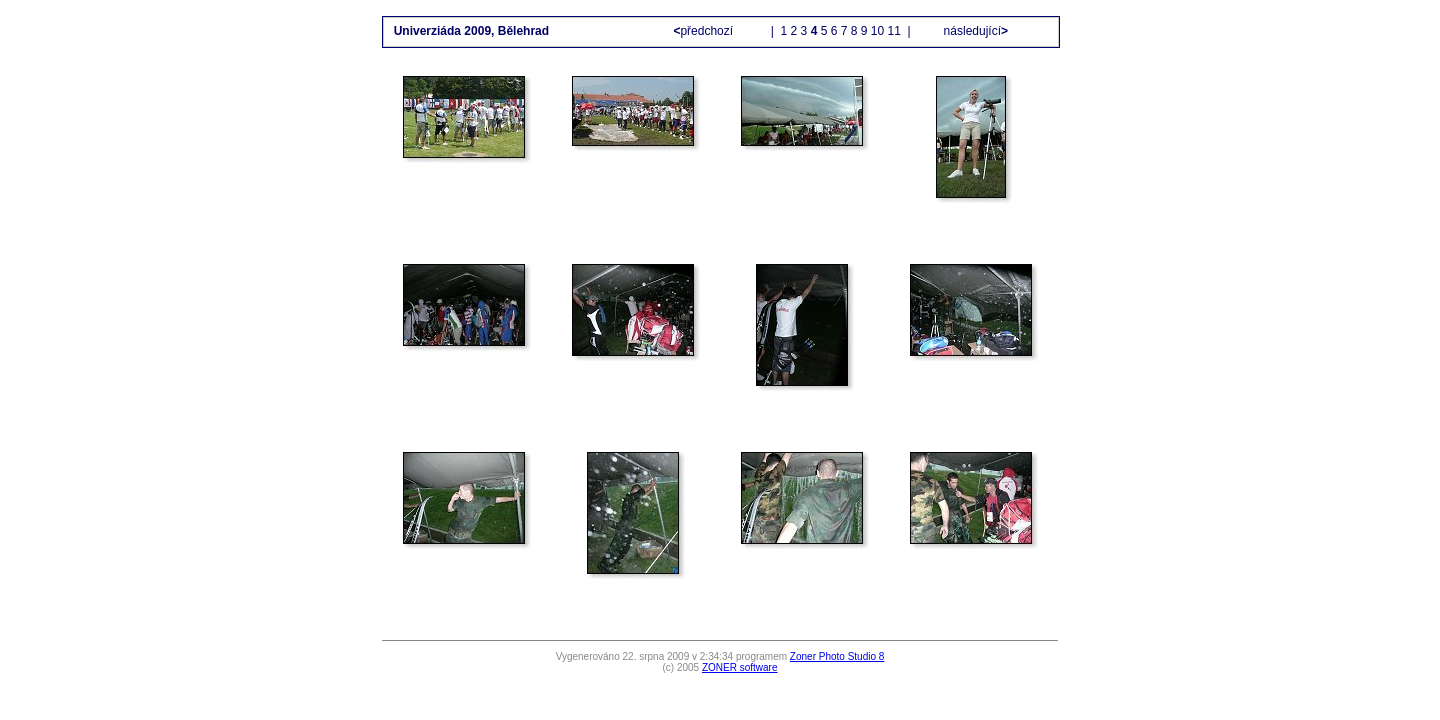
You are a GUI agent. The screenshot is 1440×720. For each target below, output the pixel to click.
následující (974, 31)
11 (894, 31)
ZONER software (740, 667)
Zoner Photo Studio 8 (837, 656)
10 (877, 31)
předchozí (704, 31)
